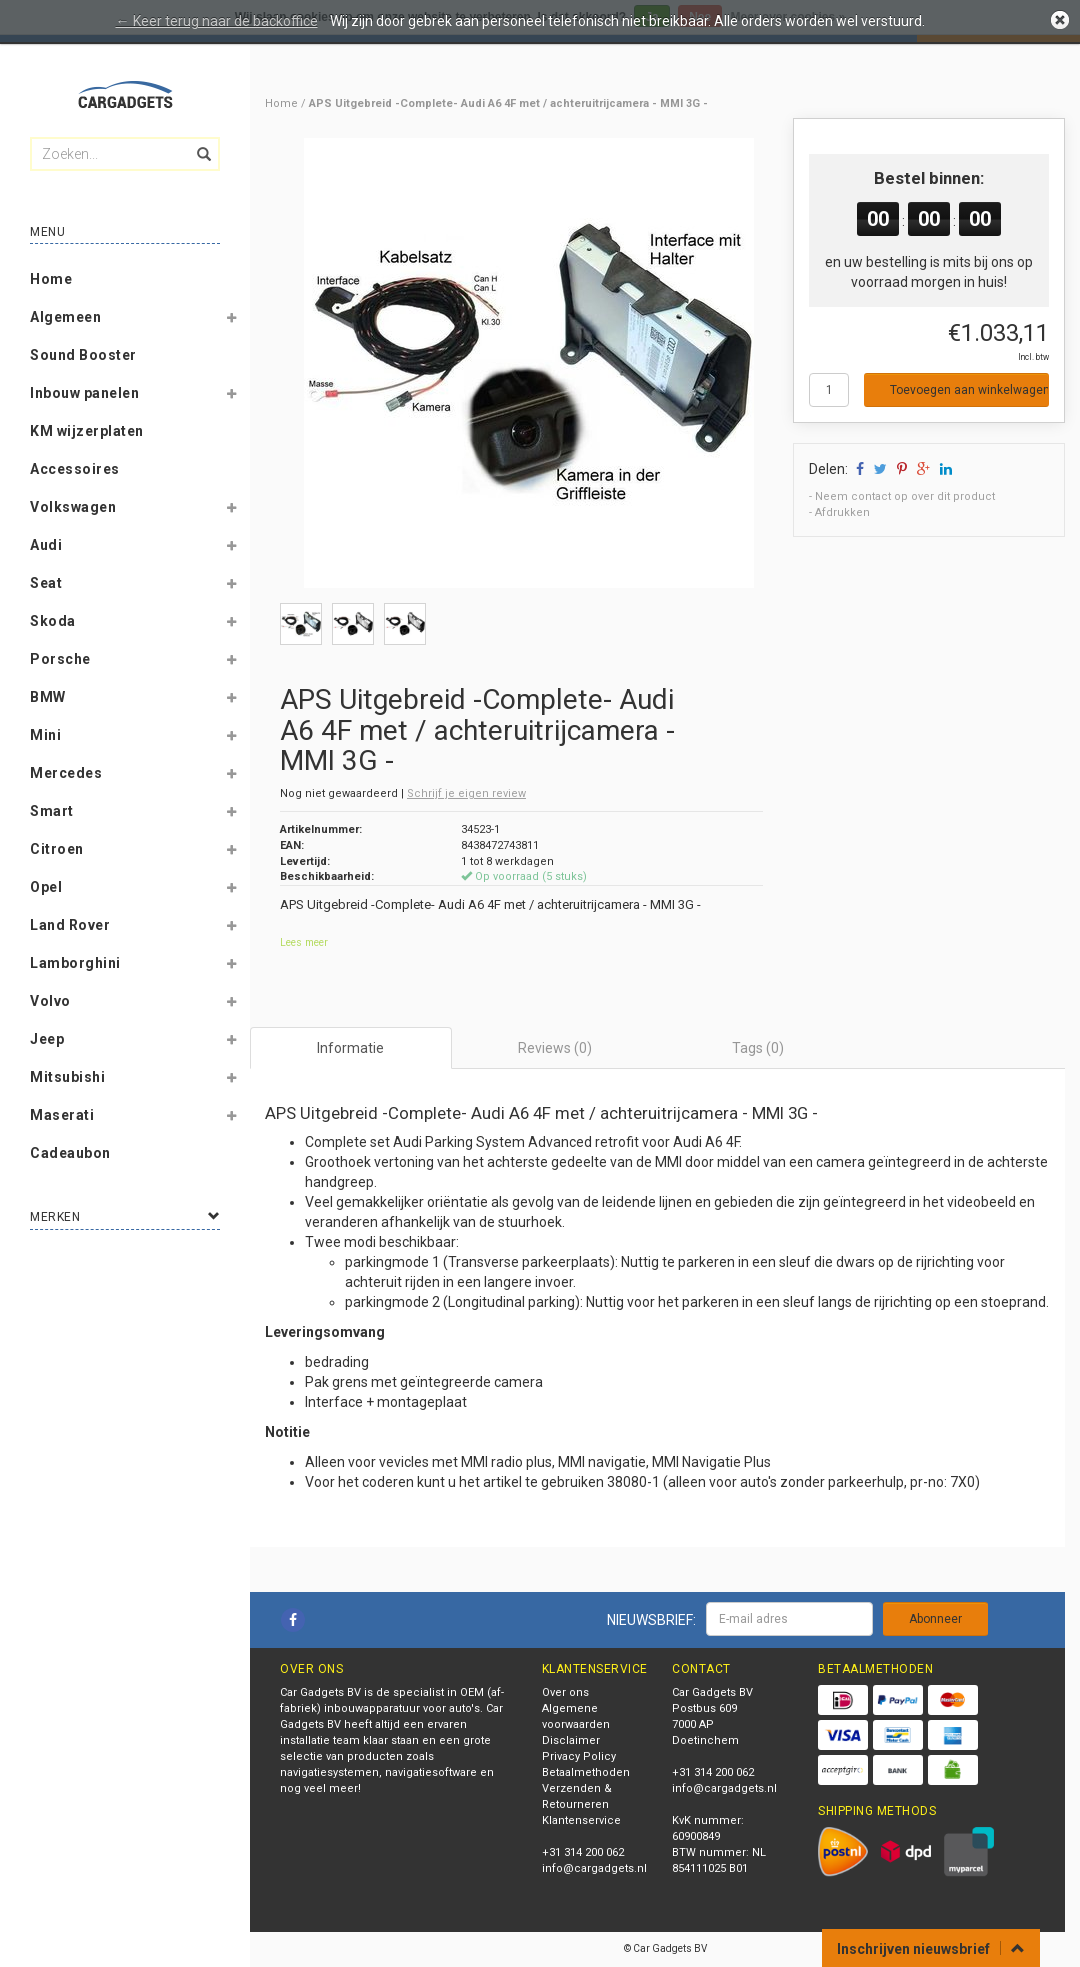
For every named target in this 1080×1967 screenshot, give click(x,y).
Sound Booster (83, 355)
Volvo (50, 1001)
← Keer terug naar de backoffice (217, 21)
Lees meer (304, 942)
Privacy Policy (579, 1756)
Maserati (62, 1115)
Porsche (60, 659)
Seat (46, 583)
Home (51, 279)
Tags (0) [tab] (758, 1048)
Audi (46, 545)
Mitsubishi (67, 1077)
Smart (52, 811)
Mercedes (66, 773)
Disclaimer (571, 1740)
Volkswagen (73, 507)
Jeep (47, 1039)
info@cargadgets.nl (594, 1868)
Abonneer (935, 1619)
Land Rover (70, 925)
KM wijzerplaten (87, 431)
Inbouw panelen (84, 393)
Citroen (57, 849)
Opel (46, 887)
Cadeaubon (70, 1153)
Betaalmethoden (586, 1772)
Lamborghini (75, 963)
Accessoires (75, 469)
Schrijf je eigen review (466, 793)
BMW (48, 697)
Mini (45, 735)
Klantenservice (581, 1820)
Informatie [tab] (350, 1048)
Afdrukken (842, 512)
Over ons (565, 1692)
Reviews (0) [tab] (555, 1048)
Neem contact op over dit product (905, 496)
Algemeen (65, 317)
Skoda (53, 621)
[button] (231, 321)
